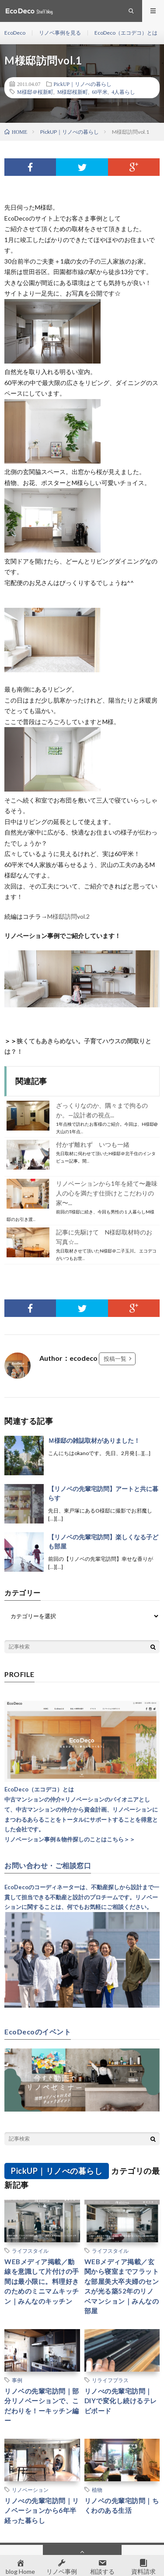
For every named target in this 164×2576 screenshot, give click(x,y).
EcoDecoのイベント (37, 2031)
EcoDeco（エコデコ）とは (125, 32)
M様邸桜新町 (72, 91)
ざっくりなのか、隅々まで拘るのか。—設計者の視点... (102, 1110)
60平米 (100, 91)
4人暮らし (123, 91)
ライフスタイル (30, 2250)
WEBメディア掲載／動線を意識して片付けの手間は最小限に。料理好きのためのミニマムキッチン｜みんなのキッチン (41, 2281)
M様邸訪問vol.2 (68, 916)
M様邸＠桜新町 (35, 91)
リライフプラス (110, 2380)
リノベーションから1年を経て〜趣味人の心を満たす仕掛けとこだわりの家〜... (106, 1193)
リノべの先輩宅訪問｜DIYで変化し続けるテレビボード (120, 2401)
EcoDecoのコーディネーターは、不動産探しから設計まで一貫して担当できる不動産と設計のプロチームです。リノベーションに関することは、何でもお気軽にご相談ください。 (81, 1897)
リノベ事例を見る (60, 32)
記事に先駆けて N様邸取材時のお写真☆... (104, 1236)
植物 (97, 2489)
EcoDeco (14, 32)
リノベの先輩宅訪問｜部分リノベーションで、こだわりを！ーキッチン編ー (41, 2406)
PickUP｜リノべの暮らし (83, 83)
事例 (17, 2380)
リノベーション (30, 2489)
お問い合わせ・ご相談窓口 (47, 1865)
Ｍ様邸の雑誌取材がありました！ (94, 1440)
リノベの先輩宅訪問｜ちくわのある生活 (121, 2506)
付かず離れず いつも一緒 (92, 1144)
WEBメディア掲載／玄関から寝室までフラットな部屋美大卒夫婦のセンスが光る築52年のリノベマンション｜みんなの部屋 (121, 2286)
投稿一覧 (115, 1358)
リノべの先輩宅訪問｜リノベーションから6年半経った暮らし (41, 2510)
